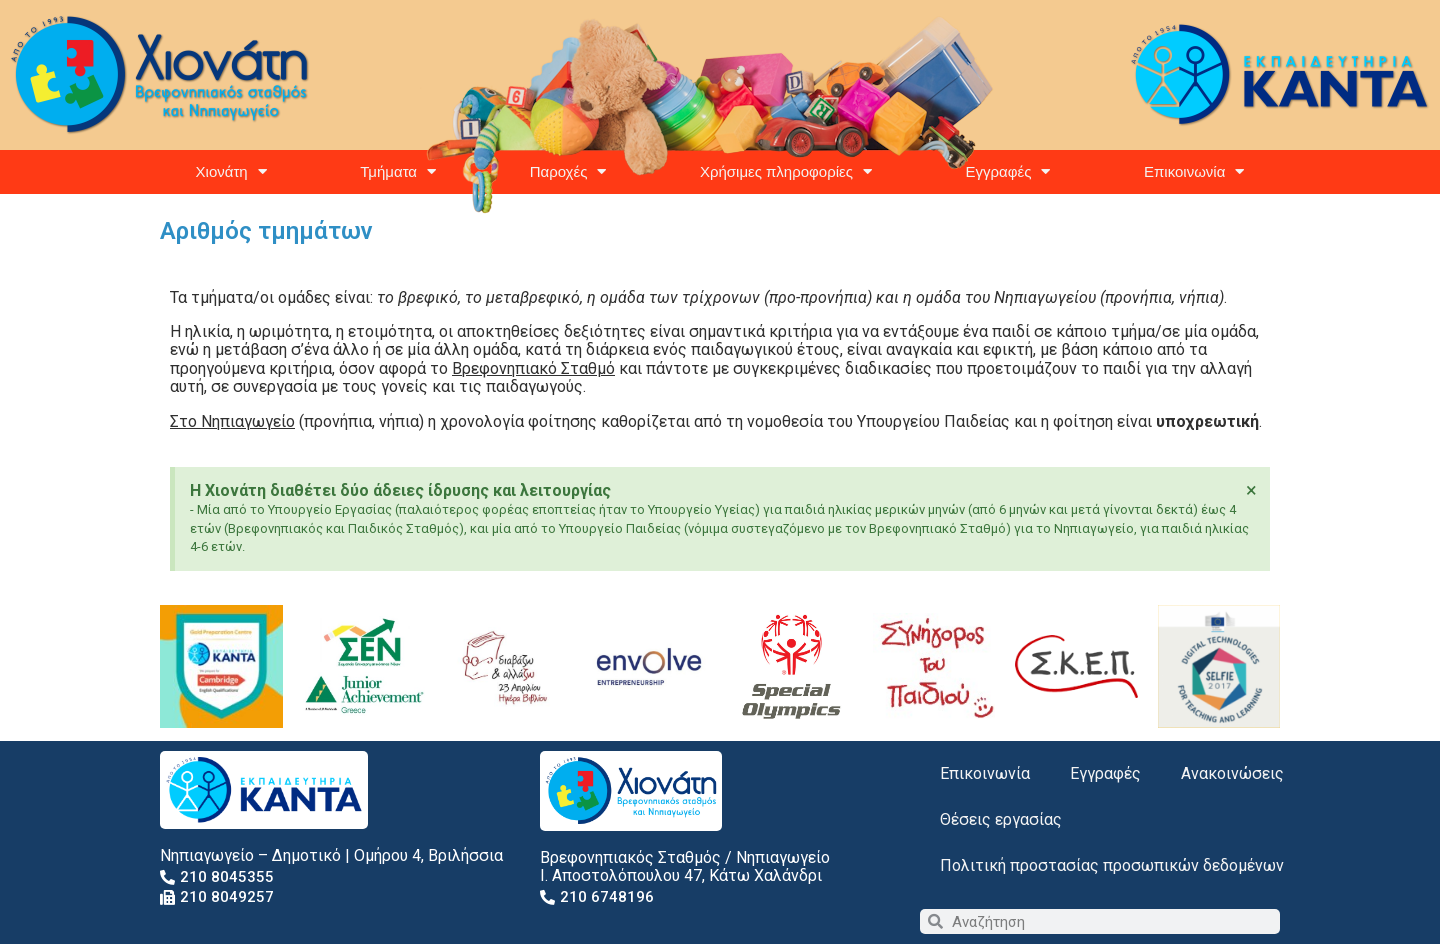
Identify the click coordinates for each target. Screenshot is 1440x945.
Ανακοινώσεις (1232, 773)
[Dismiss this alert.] (1251, 490)
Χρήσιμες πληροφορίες (786, 171)
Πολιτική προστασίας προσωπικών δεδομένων (1112, 865)
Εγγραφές (1008, 171)
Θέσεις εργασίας (1001, 819)
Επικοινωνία (1194, 171)
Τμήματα (398, 171)
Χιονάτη (231, 171)
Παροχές (568, 171)
